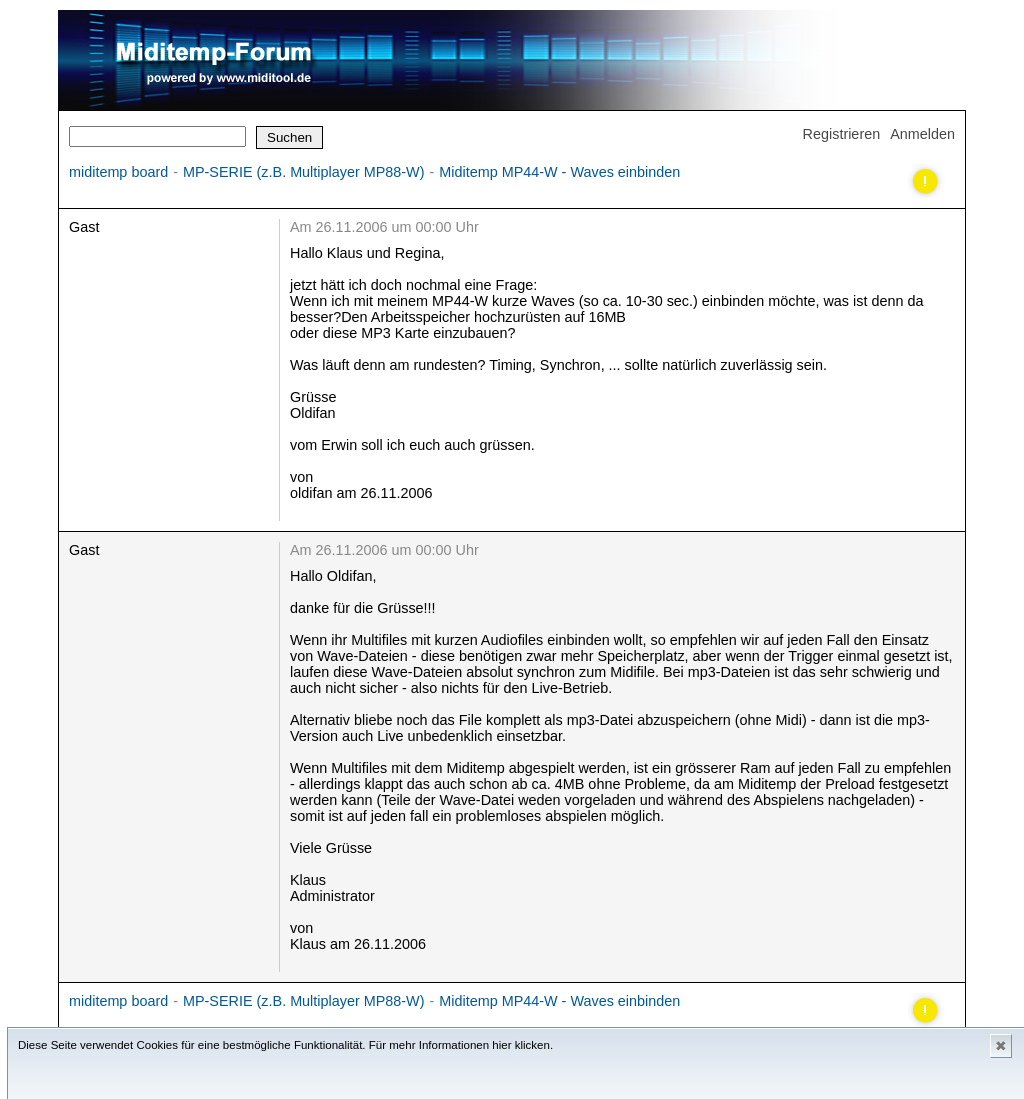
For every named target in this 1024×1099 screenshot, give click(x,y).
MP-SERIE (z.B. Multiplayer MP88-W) (303, 172)
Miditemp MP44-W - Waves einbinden (559, 172)
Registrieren (842, 134)
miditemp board (118, 172)
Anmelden (922, 134)
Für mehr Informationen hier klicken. (461, 1045)
